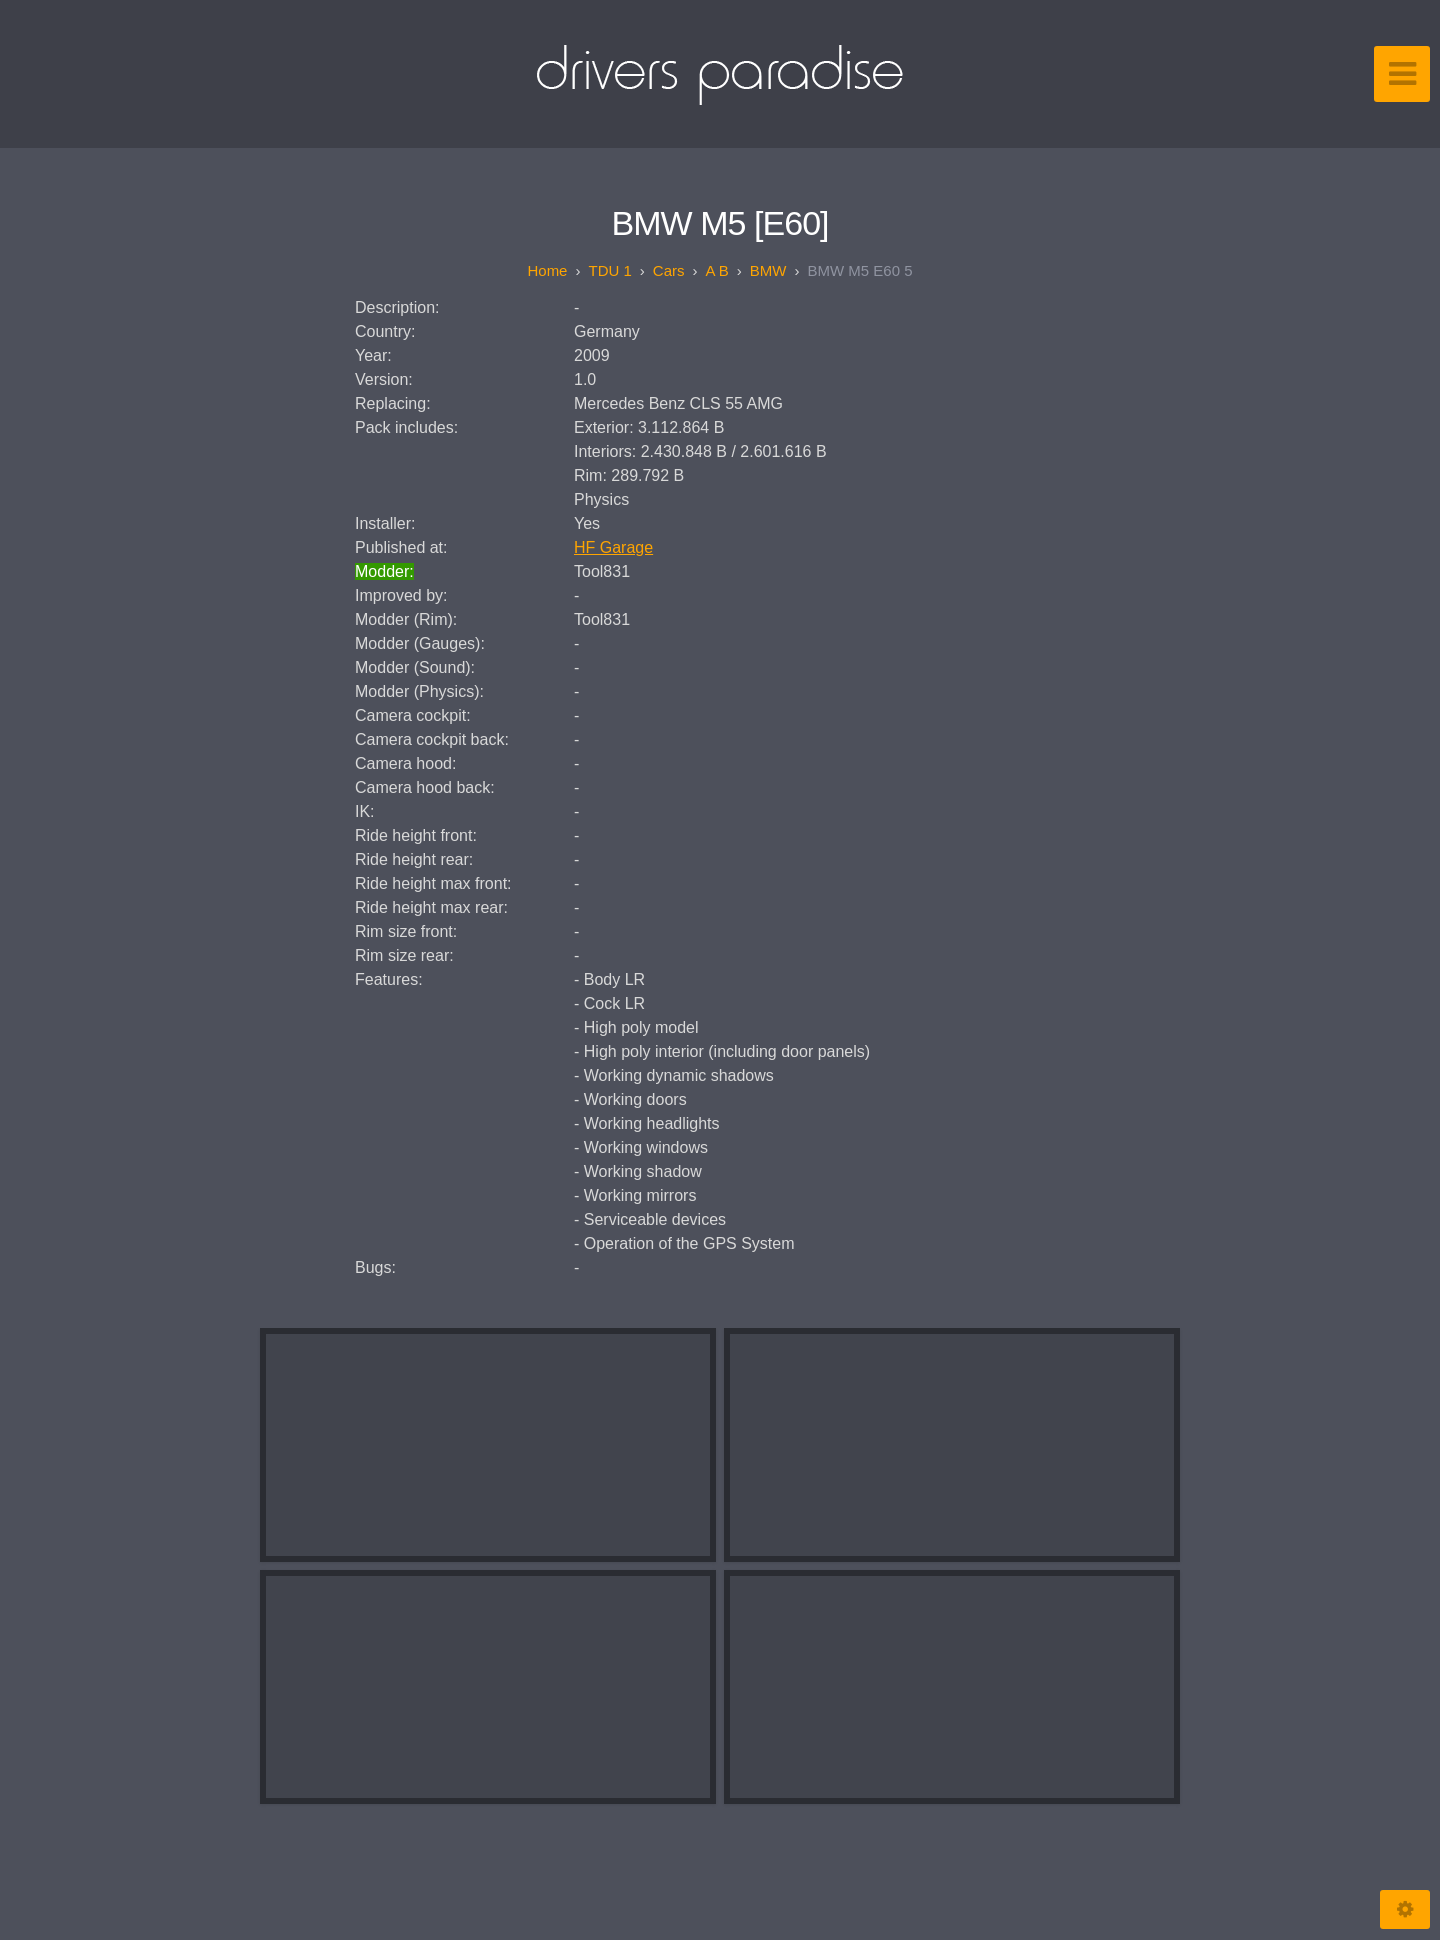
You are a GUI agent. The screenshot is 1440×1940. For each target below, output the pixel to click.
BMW (768, 270)
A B (716, 270)
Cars (669, 270)
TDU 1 (609, 270)
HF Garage (613, 547)
